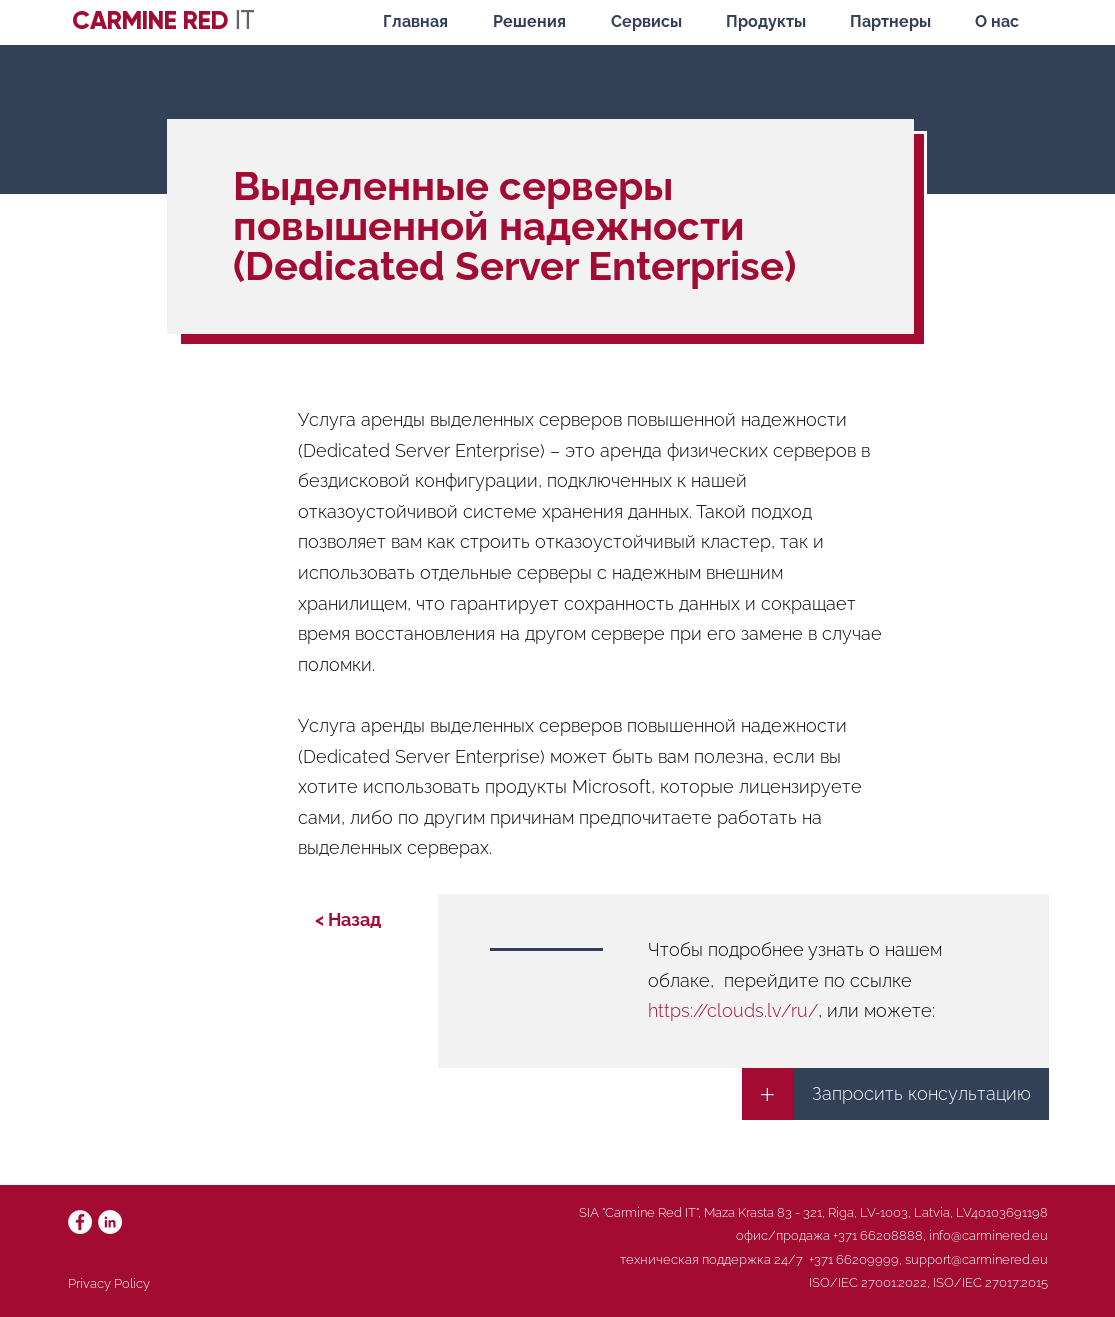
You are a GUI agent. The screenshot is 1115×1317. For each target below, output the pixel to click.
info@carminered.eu (988, 1235)
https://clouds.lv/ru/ (733, 1010)
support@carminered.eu (976, 1259)
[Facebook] (80, 1222)
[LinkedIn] (110, 1222)
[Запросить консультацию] (921, 1094)
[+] (768, 1094)
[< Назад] (348, 920)
